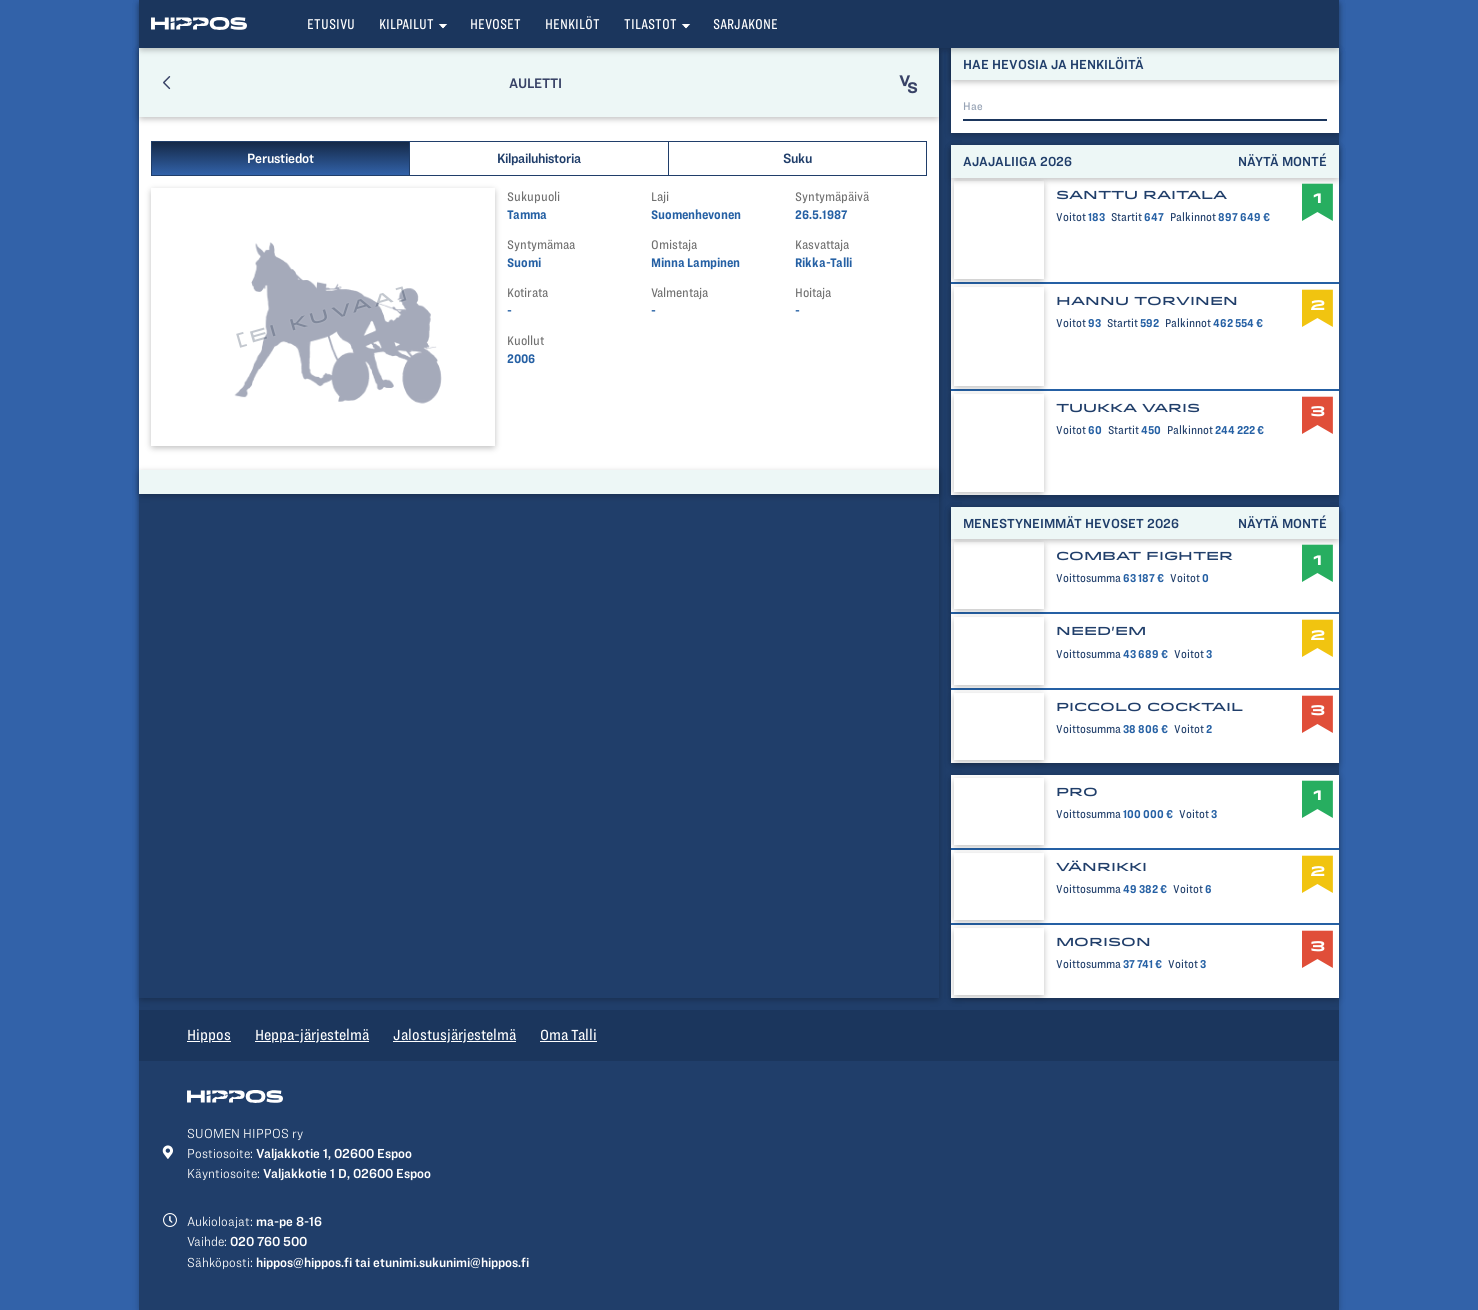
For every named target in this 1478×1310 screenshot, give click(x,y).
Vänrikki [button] (1101, 867)
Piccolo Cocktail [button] (1149, 707)
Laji (660, 196)
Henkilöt (572, 24)
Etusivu (331, 24)
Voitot (1071, 217)
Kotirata (527, 292)
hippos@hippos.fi (304, 1262)
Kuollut (525, 340)
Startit (1127, 217)
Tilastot (650, 24)
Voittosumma (1088, 578)
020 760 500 (268, 1241)
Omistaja (674, 244)
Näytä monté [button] (1282, 161)
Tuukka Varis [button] (1128, 408)
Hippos (209, 1035)
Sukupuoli (533, 196)
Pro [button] (1077, 792)
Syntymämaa (541, 244)
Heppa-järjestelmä (312, 1035)
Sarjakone (745, 24)
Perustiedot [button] (280, 158)
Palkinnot (1192, 217)
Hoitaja (813, 292)
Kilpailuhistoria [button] (539, 158)
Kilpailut (406, 24)
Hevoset (495, 24)
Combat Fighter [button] (1144, 556)
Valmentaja (679, 292)
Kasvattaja (822, 244)
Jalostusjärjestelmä (454, 1035)
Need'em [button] (1101, 631)
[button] (166, 82)
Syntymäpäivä (832, 196)
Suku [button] (797, 158)
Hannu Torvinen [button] (1147, 301)
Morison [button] (1103, 942)
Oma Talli (568, 1035)
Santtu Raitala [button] (1141, 195)
